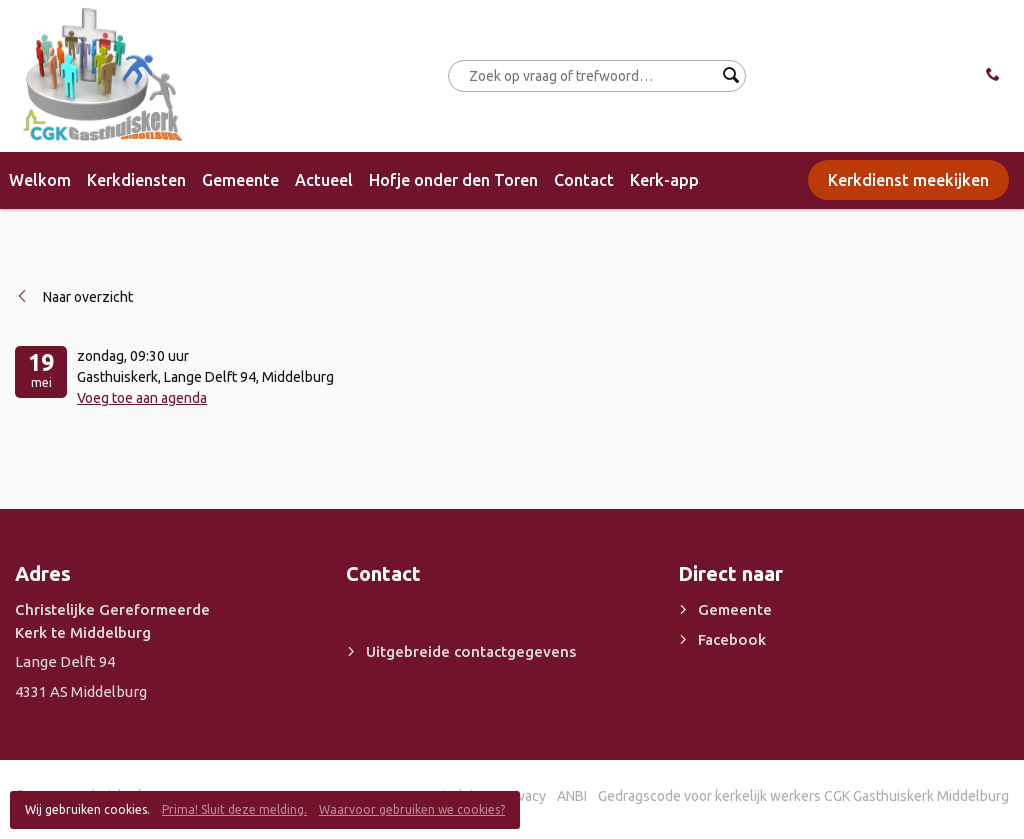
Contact (584, 180)
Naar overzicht (88, 297)
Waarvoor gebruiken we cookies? (412, 809)
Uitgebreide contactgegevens (471, 651)
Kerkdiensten (136, 180)
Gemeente (240, 180)
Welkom (40, 180)
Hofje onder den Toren (453, 180)
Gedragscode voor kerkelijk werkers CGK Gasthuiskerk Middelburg (803, 796)
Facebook (732, 639)
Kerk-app (664, 180)
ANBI (572, 796)
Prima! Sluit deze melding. (234, 809)
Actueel (324, 180)
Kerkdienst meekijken (908, 180)
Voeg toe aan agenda (142, 398)
